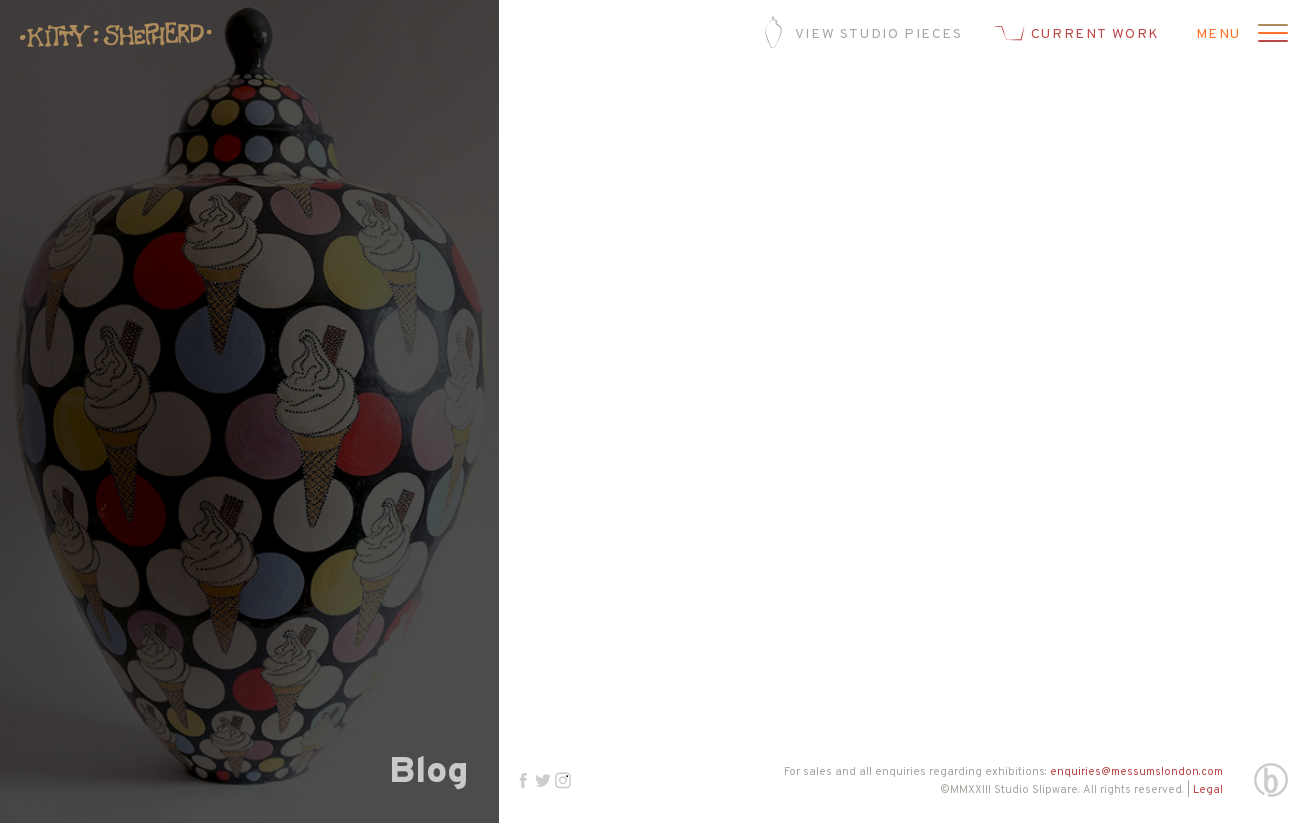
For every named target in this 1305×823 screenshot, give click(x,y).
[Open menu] (1270, 35)
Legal (1208, 790)
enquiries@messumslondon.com (1136, 772)
